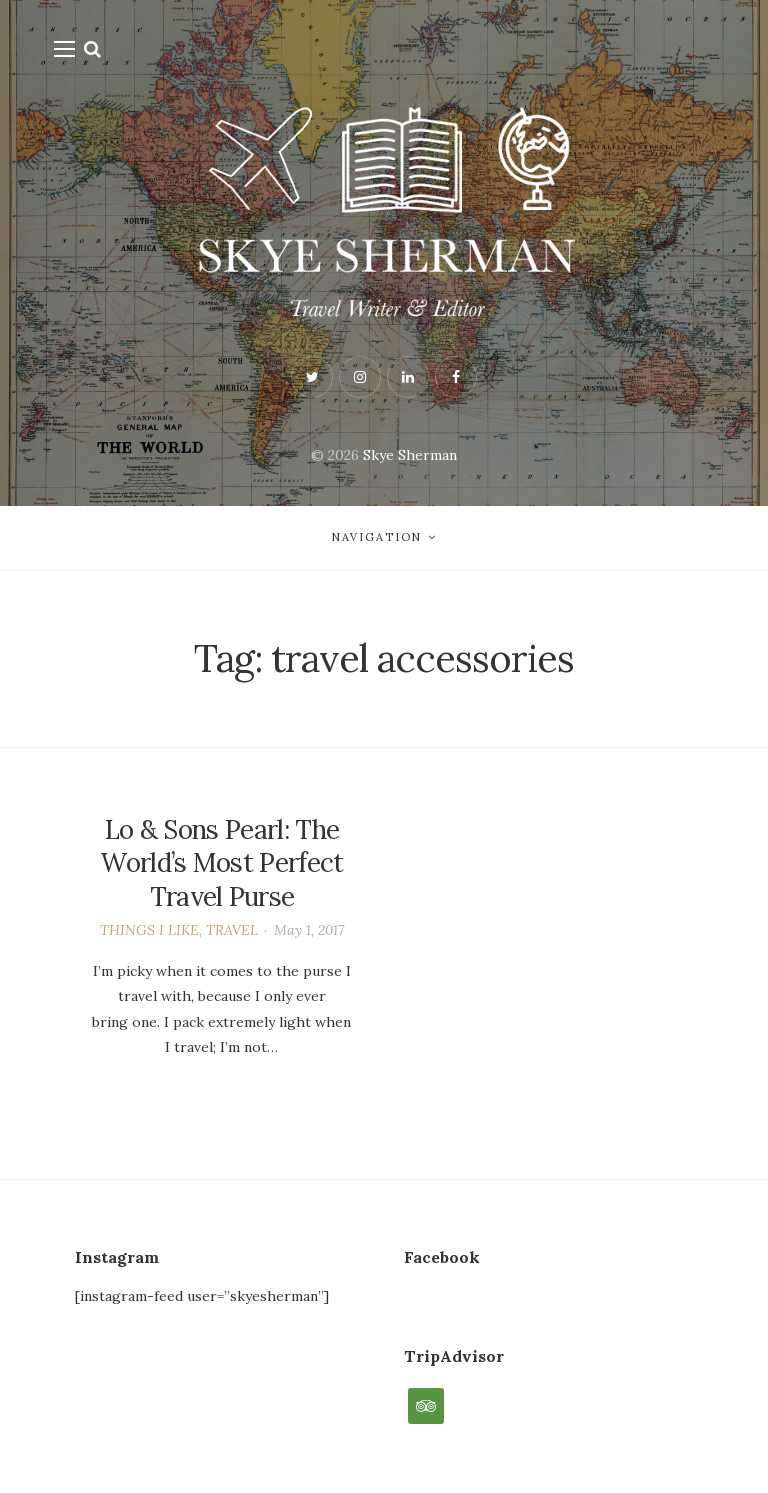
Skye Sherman (410, 455)
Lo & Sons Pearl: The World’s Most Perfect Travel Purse (221, 863)
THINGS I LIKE (149, 930)
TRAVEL (232, 930)
